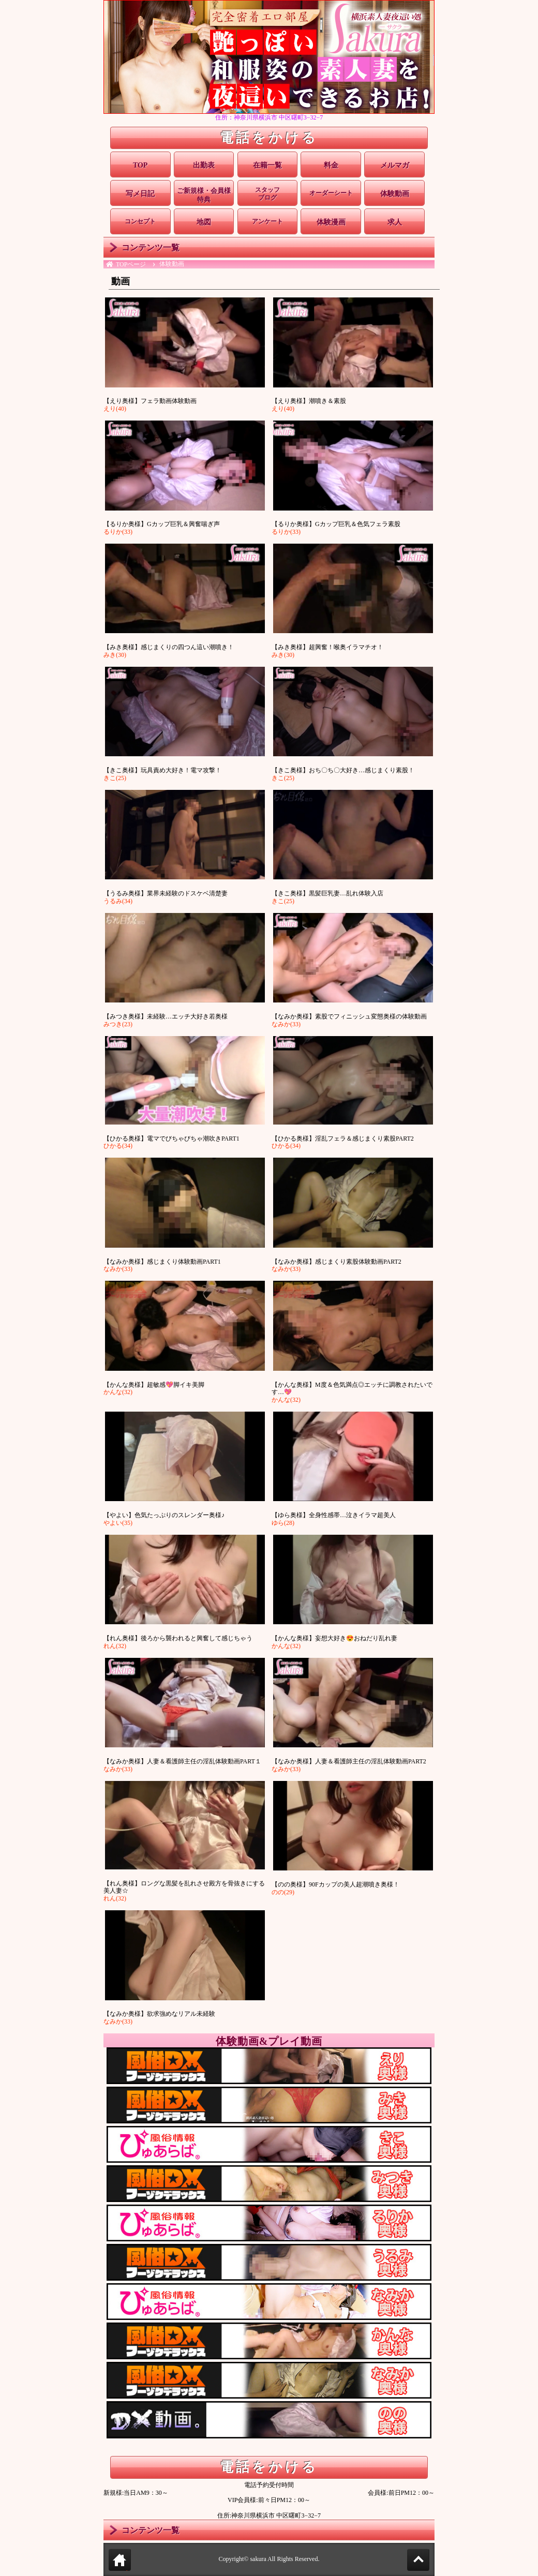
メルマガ (394, 165)
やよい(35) (117, 1522)
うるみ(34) (117, 901)
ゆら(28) (283, 1522)
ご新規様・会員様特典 (204, 195)
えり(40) (114, 408)
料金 (331, 165)
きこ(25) (114, 778)
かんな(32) (117, 1392)
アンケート (267, 221)
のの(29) (283, 1892)
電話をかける (269, 137)
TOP (140, 165)
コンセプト (140, 221)
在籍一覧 (267, 165)
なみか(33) (286, 1024)
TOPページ (131, 264)
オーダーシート (331, 193)
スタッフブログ (267, 194)
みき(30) (114, 654)
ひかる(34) (117, 1145)
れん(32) (114, 1646)
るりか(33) (117, 531)
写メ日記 (140, 194)
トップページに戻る (120, 2562)
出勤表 (204, 165)
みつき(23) (117, 1024)
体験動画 (394, 194)
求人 (394, 222)
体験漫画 (331, 222)
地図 (204, 222)
